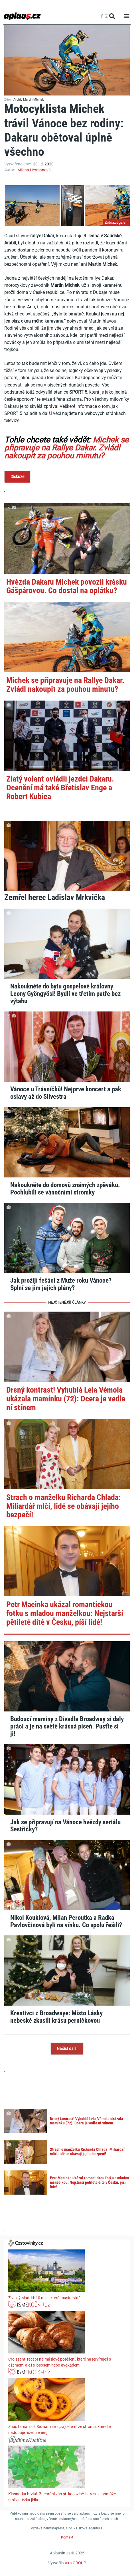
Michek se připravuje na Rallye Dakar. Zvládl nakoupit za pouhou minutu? (66, 447)
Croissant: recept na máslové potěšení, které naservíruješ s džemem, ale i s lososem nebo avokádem (59, 2362)
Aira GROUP (75, 2563)
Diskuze (17, 476)
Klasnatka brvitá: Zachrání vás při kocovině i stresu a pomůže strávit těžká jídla (62, 2497)
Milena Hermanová (34, 170)
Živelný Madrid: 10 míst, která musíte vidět (45, 2297)
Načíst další (67, 2048)
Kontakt (67, 2537)
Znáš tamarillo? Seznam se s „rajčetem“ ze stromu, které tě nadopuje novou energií (59, 2429)
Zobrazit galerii (116, 222)
